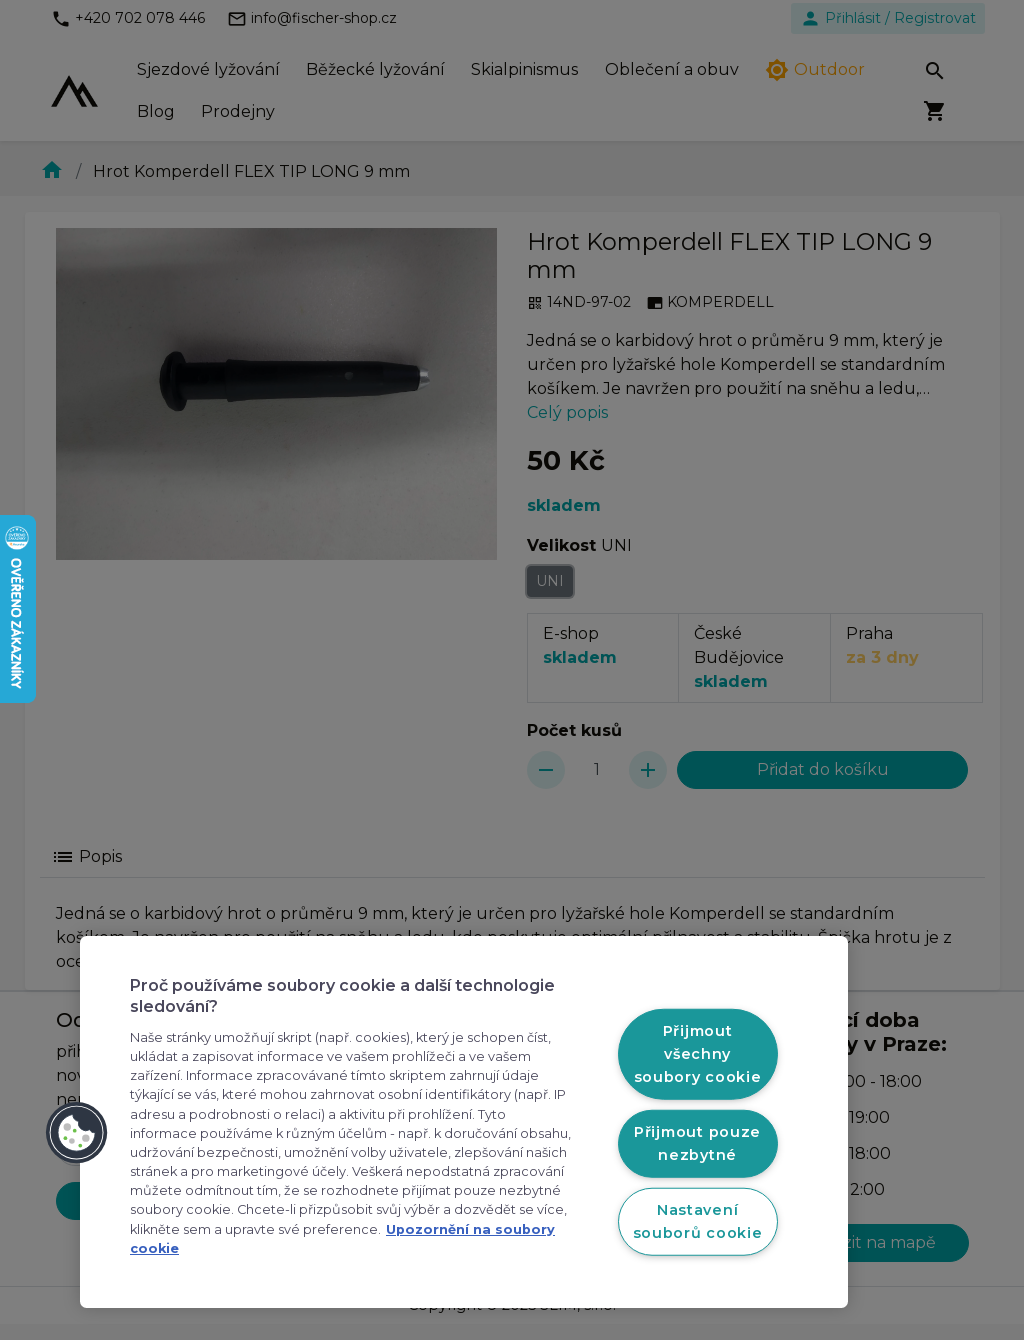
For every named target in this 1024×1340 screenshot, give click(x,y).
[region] (464, 1122)
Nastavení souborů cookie (698, 1220)
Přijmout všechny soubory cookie (698, 1054)
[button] (77, 1133)
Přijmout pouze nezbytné (697, 1143)
